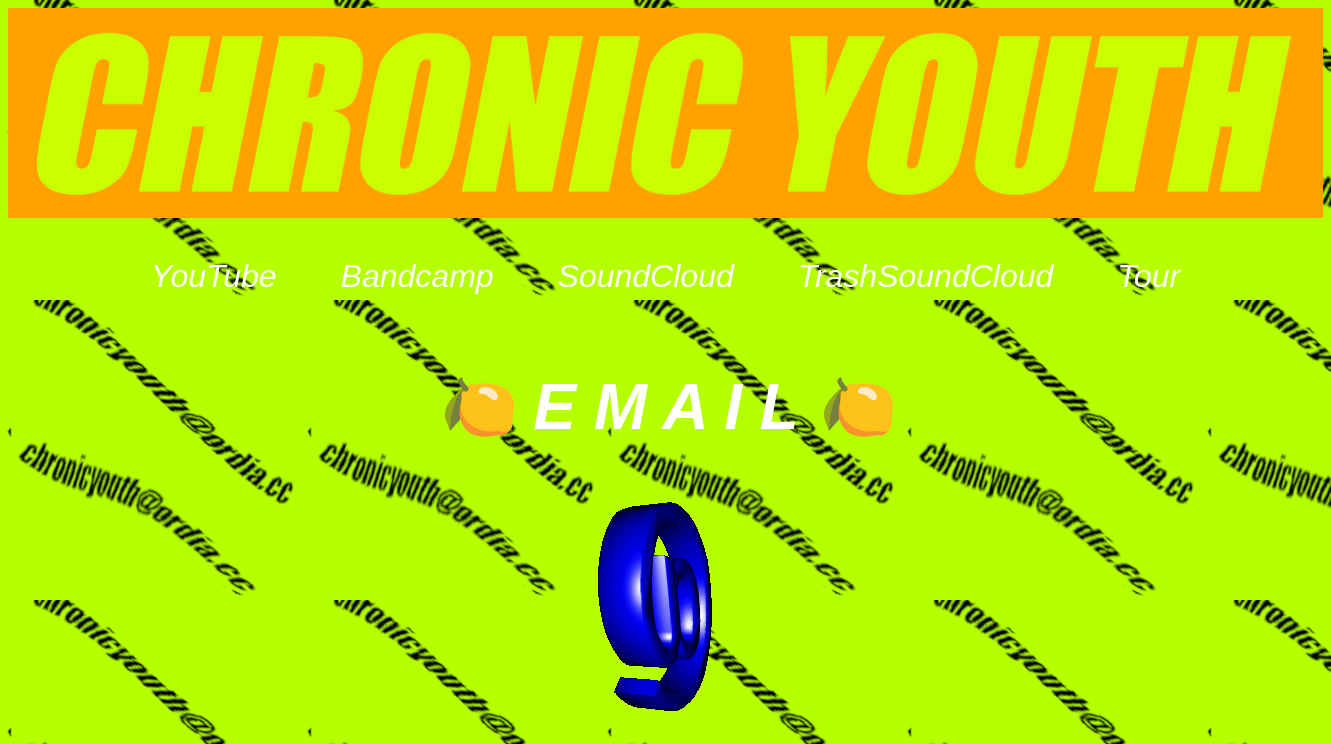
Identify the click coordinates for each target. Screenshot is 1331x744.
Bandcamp (417, 276)
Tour (1148, 276)
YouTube (214, 276)
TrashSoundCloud (926, 276)
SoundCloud (646, 276)
